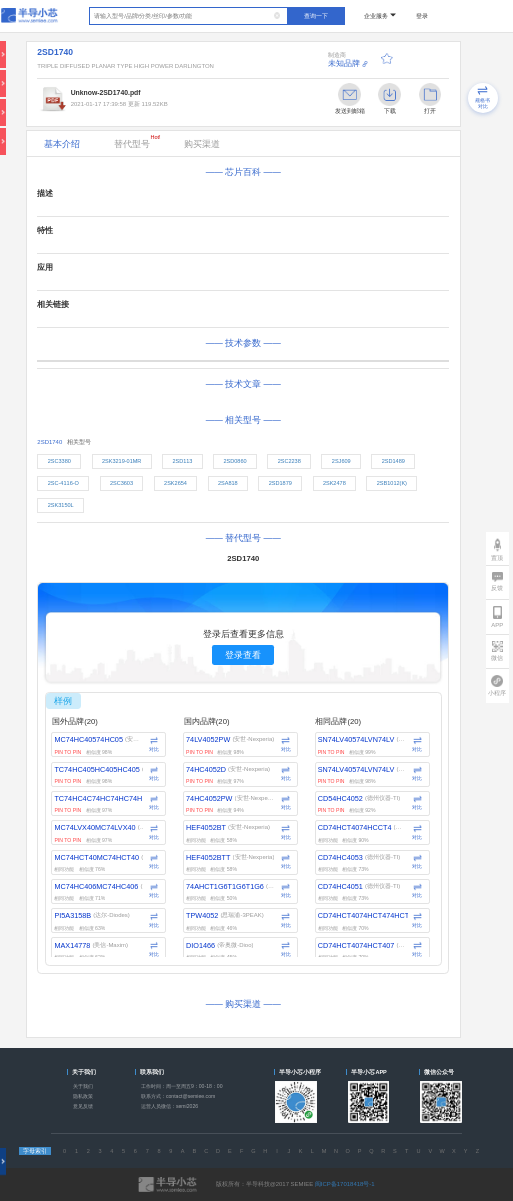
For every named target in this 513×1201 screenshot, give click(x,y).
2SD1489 (393, 461)
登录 (422, 16)
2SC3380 (59, 461)
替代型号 (137, 141)
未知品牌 (344, 63)
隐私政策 (83, 1096)
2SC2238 (289, 461)
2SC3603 (121, 483)
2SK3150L (61, 505)
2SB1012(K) (392, 483)
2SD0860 (234, 461)
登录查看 (243, 655)
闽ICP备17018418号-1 (345, 1184)
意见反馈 (83, 1106)
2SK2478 (334, 483)
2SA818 (228, 483)
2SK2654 (175, 483)
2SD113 (182, 461)
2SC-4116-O (63, 483)
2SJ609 (341, 461)
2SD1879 (280, 483)
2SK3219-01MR (121, 461)
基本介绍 (62, 144)
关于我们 (83, 1086)
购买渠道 (202, 144)
